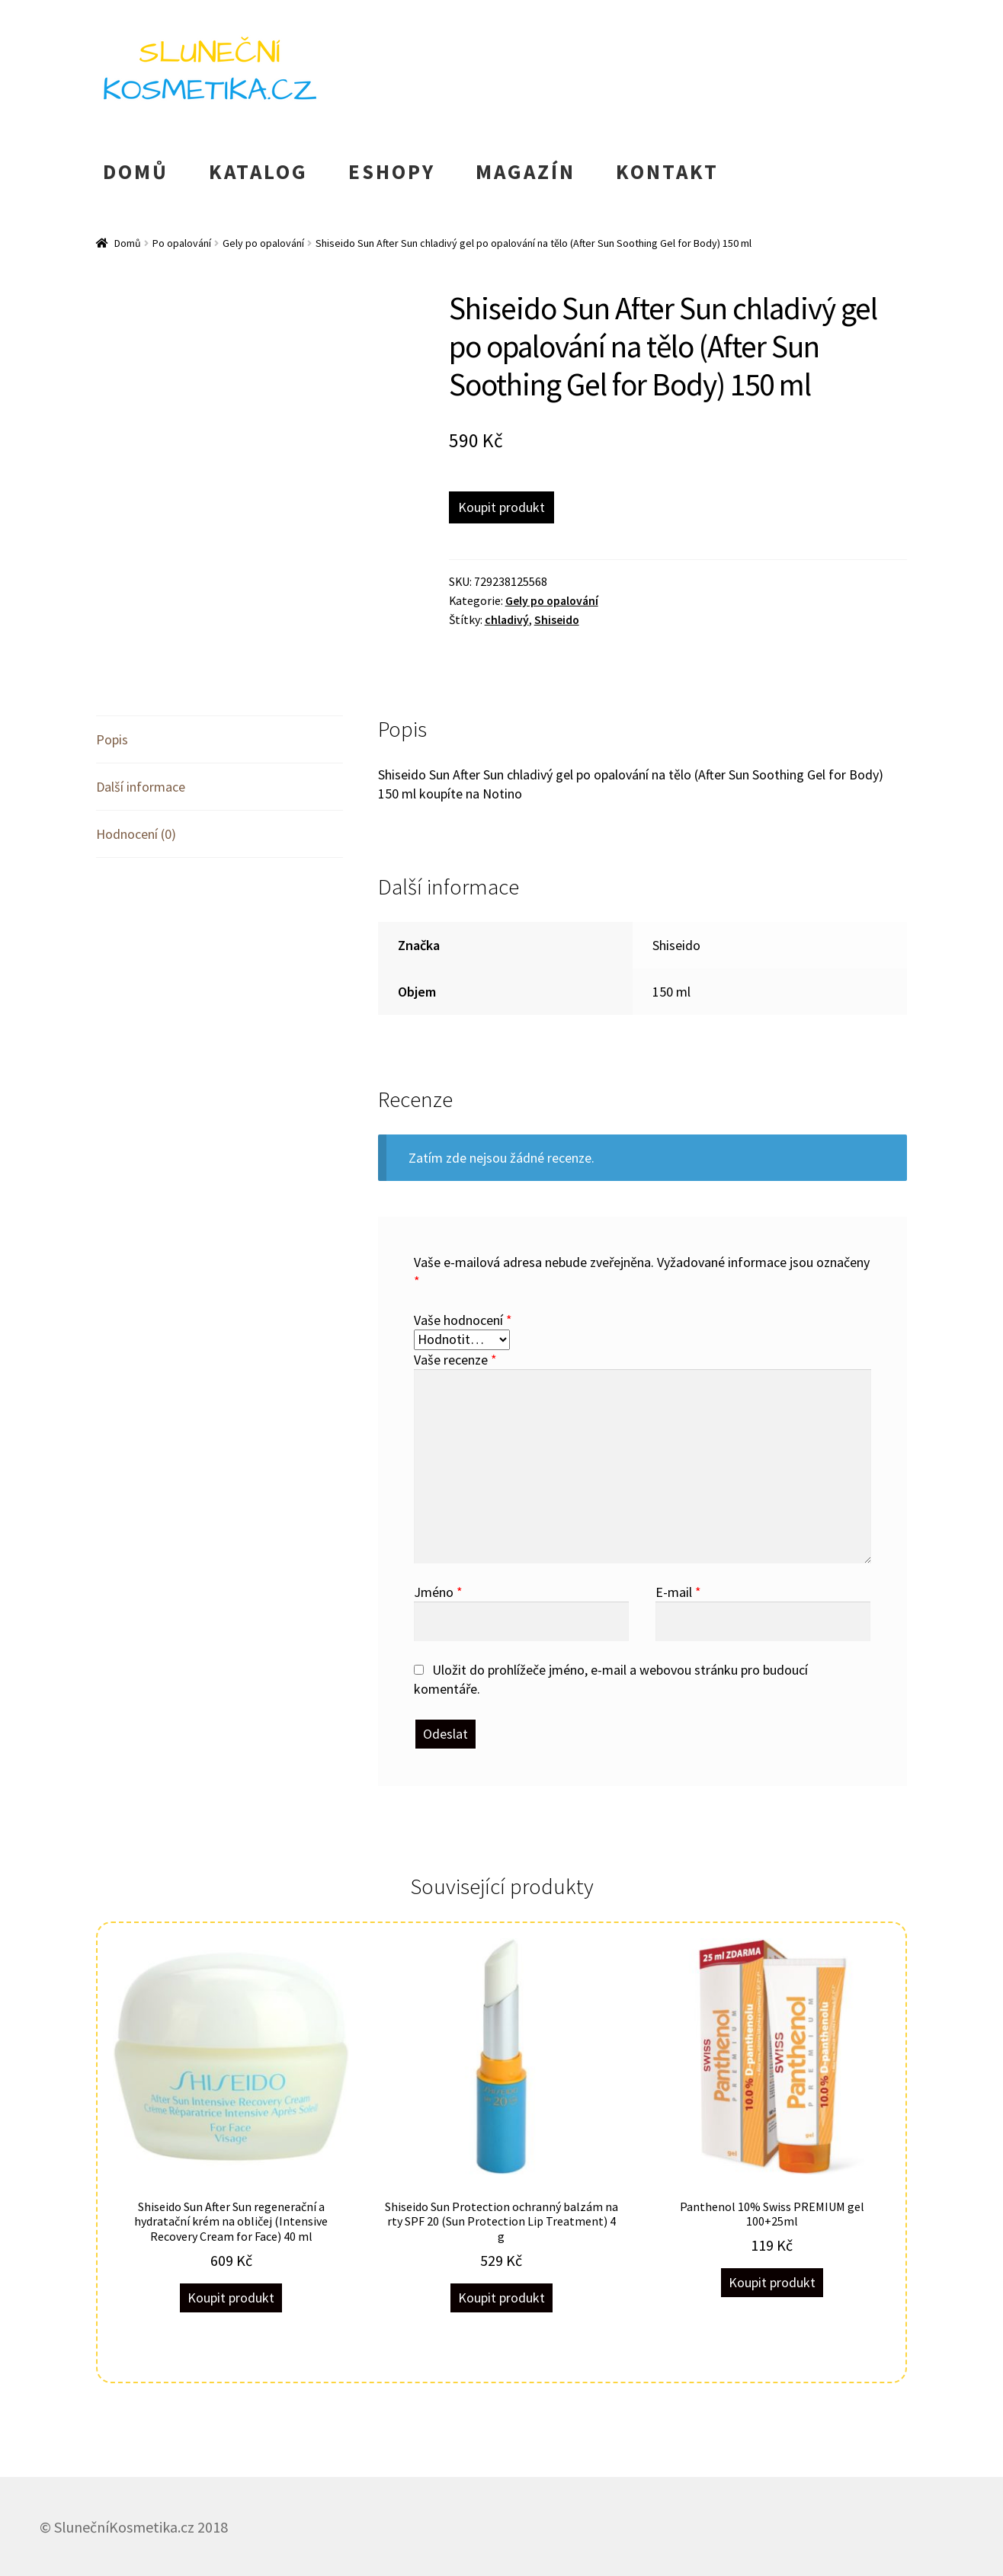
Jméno (438, 1592)
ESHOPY (391, 171)
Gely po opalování (263, 243)
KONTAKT (667, 171)
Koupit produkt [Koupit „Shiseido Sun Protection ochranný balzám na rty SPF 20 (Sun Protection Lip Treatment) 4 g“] (501, 2297)
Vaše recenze (455, 1359)
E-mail (678, 1592)
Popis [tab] (112, 739)
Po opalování (181, 243)
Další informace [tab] (140, 786)
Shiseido (556, 620)
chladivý (507, 620)
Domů (127, 243)
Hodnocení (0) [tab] (136, 834)
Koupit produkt (501, 507)
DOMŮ (135, 171)
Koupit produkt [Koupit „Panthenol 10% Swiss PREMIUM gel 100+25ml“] (772, 2282)
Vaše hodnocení (463, 1320)
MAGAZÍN (525, 171)
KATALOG (258, 171)
